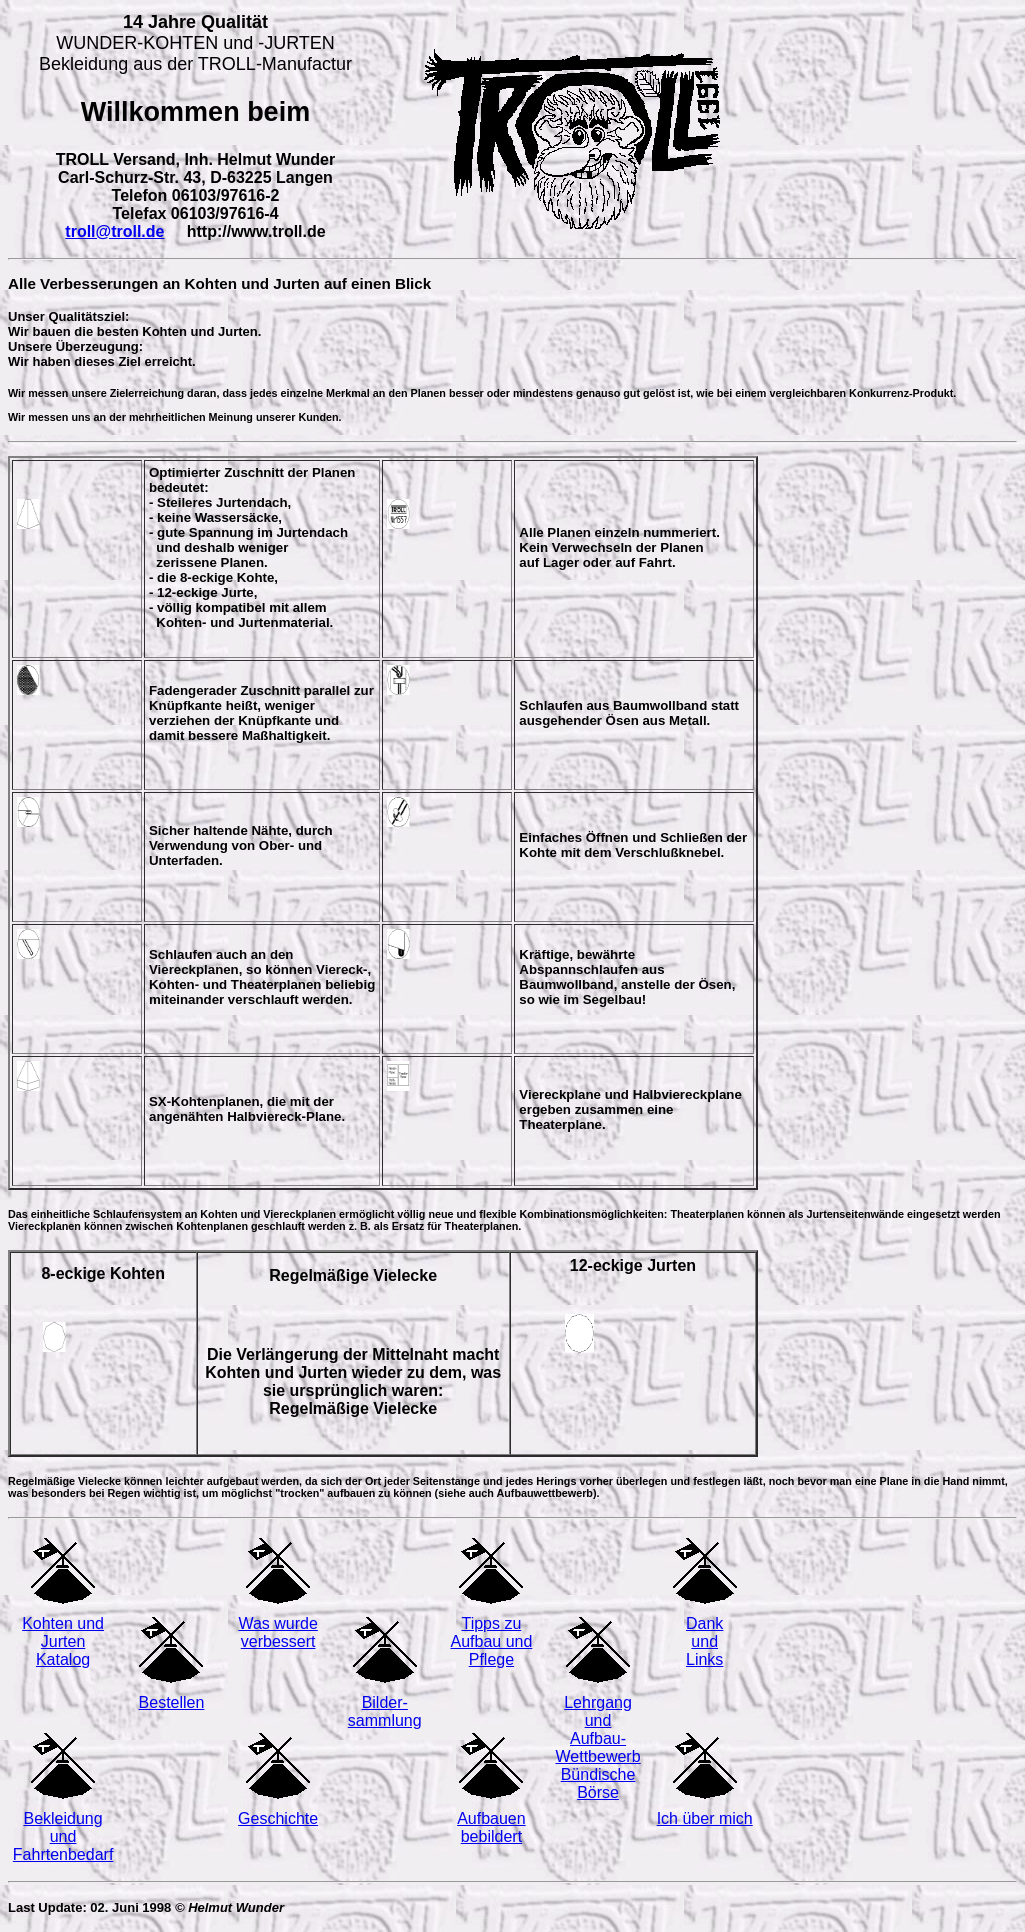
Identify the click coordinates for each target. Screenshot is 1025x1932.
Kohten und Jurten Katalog (63, 1641)
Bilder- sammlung (385, 1711)
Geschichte (278, 1818)
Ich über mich (705, 1818)
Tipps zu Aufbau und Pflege (491, 1641)
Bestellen (172, 1702)
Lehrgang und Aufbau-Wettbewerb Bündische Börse (598, 1747)
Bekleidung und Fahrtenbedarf (63, 1836)
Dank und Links (704, 1641)
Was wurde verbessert (277, 1632)
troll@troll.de (114, 231)
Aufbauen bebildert (491, 1827)
